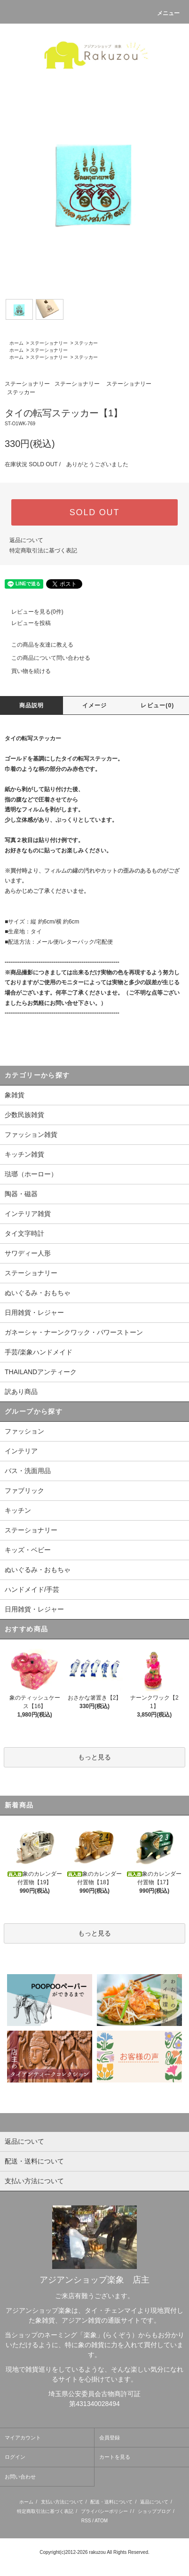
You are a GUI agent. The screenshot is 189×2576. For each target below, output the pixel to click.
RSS (86, 2520)
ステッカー (86, 343)
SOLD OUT (94, 512)
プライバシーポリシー (104, 2511)
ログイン (15, 2457)
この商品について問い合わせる (45, 658)
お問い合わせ (20, 2476)
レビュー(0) (157, 705)
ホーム (16, 343)
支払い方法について (62, 2501)
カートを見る (114, 2457)
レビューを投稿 (25, 623)
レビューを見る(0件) (31, 611)
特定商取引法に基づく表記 (43, 550)
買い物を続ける (25, 671)
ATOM (101, 2520)
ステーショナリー (49, 343)
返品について (26, 540)
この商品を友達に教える (36, 644)
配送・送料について (111, 2501)
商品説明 (31, 705)
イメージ (94, 705)
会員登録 (109, 2437)
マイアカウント (23, 2437)
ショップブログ (154, 2511)
